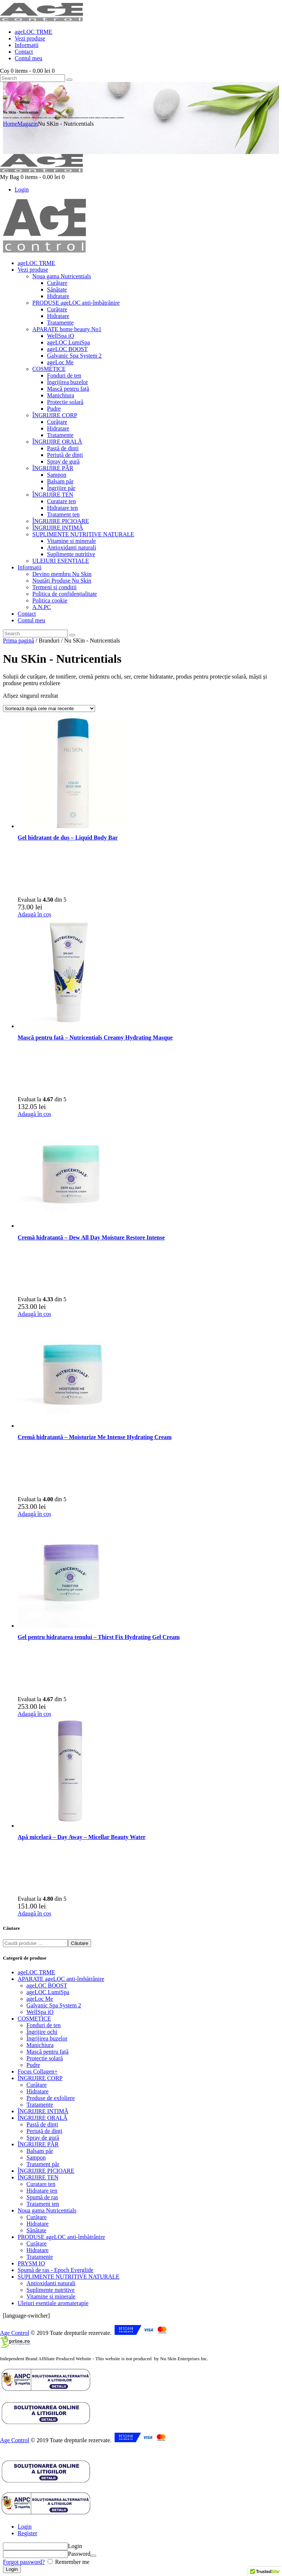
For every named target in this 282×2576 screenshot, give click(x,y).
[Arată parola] (93, 2556)
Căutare (79, 1943)
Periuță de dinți (44, 2131)
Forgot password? (24, 2562)
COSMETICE (34, 2018)
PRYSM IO (31, 2263)
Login (25, 2526)
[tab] (148, 2526)
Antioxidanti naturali (51, 2283)
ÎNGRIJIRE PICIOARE (46, 2171)
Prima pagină (18, 640)
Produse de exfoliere (50, 2098)
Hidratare (37, 2091)
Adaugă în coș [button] (34, 914)
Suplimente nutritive (50, 2290)
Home (10, 124)
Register (27, 2533)
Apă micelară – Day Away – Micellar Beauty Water (81, 1837)
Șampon (36, 2157)
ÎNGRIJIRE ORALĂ (43, 2118)
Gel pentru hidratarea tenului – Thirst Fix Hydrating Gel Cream (99, 1637)
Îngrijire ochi (41, 2032)
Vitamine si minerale (50, 2296)
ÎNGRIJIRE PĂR (38, 2144)
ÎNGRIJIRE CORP (40, 2078)
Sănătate (36, 2230)
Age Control (14, 2333)
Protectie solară (44, 2058)
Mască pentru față (47, 2052)
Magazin (27, 124)
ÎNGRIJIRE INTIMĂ (43, 2111)
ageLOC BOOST (46, 1985)
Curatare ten (40, 2184)
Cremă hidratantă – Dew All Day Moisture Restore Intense (91, 1237)
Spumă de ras (42, 2197)
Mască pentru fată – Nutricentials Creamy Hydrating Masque (95, 1037)
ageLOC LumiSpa (47, 1992)
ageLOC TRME (36, 1972)
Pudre (33, 2065)
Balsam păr (39, 2151)
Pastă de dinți (42, 2124)
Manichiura (40, 2045)
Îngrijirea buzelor (47, 2038)
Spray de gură (42, 2138)
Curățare (36, 2085)
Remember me (72, 2562)
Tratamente (39, 2104)
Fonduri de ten (43, 2025)
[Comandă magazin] (49, 708)
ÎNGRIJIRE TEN (38, 2177)
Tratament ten (42, 2204)
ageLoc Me (39, 1999)
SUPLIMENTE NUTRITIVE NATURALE (68, 2276)
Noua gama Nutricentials (47, 2210)
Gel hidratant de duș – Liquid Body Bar (68, 837)
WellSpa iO (40, 2012)
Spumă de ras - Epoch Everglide (55, 2270)
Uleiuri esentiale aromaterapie (53, 2303)
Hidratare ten (41, 2190)
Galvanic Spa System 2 (53, 2005)
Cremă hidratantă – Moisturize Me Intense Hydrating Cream (94, 1437)
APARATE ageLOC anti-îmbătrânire (61, 1979)
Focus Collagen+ (38, 2071)
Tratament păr (42, 2164)
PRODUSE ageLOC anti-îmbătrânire (61, 2237)
